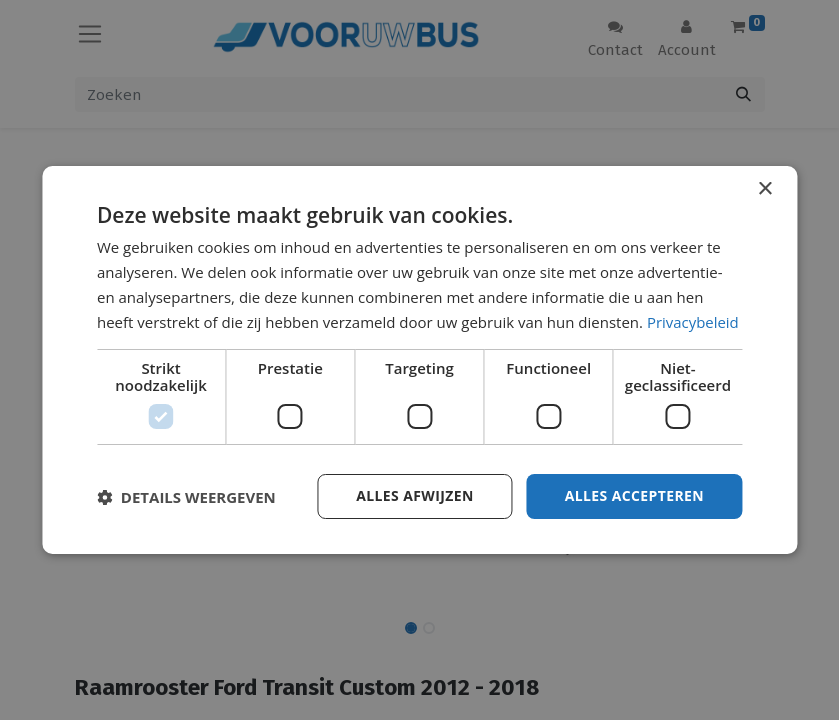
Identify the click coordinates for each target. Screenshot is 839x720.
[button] (186, 497)
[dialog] (419, 360)
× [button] (764, 189)
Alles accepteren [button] (634, 495)
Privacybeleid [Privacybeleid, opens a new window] (693, 322)
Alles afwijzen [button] (415, 495)
